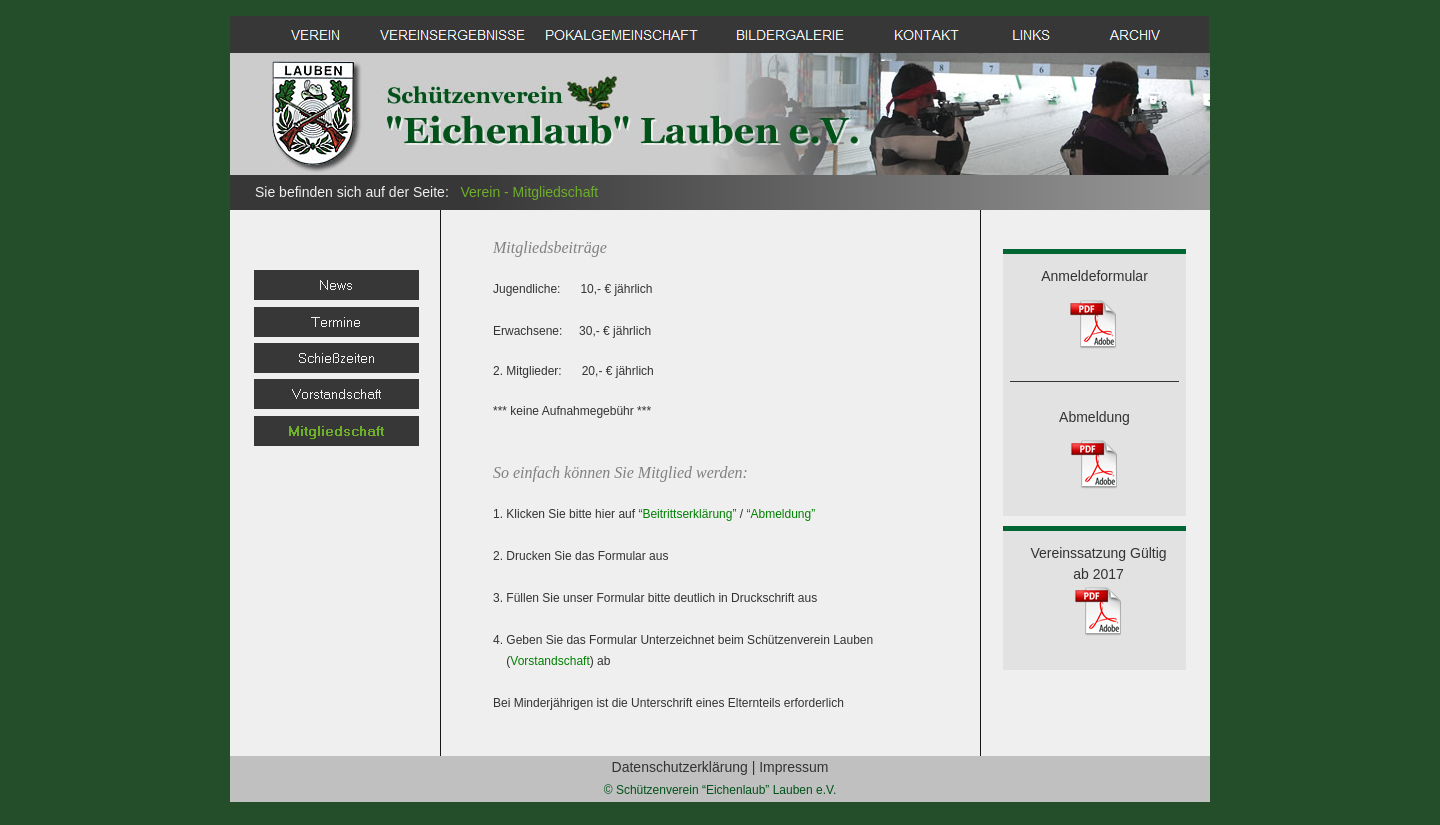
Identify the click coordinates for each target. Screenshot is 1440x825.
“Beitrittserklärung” (687, 514)
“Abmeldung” (780, 514)
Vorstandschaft (549, 661)
